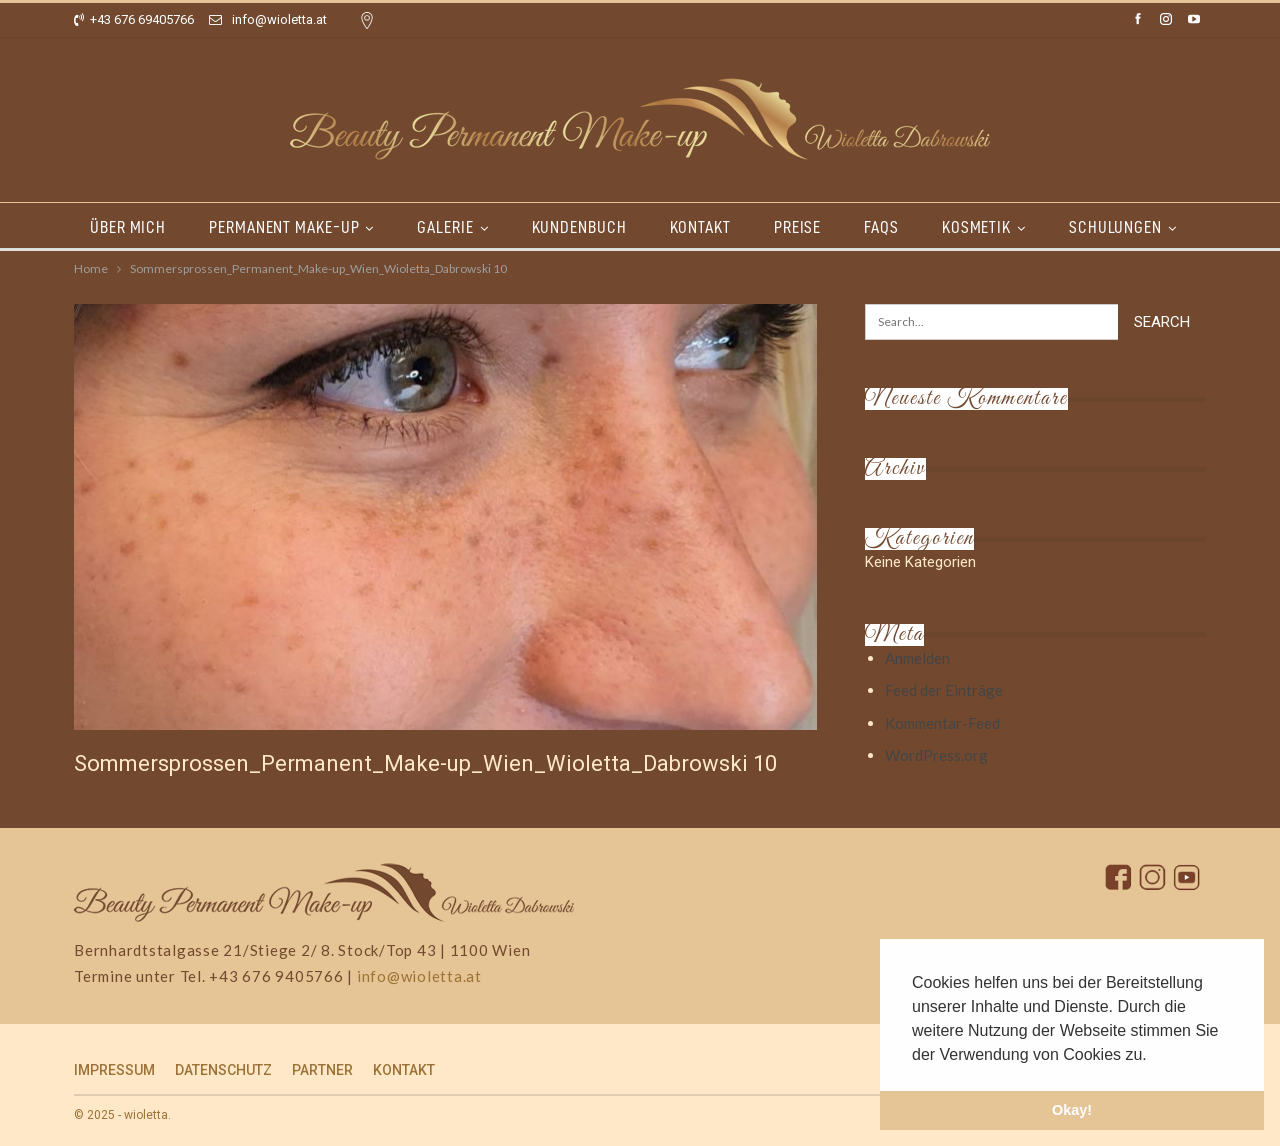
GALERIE (445, 227)
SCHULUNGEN (1115, 227)
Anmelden (917, 658)
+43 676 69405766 (134, 19)
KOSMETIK (976, 227)
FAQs (881, 227)
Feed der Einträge (944, 690)
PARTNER (322, 1070)
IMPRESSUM (114, 1070)
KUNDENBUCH (579, 227)
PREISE (797, 227)
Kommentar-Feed (942, 723)
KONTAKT (700, 227)
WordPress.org (936, 755)
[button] (1154, 1056)
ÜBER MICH (128, 227)
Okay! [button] (1072, 1110)
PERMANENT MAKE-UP (284, 227)
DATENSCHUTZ (223, 1070)
